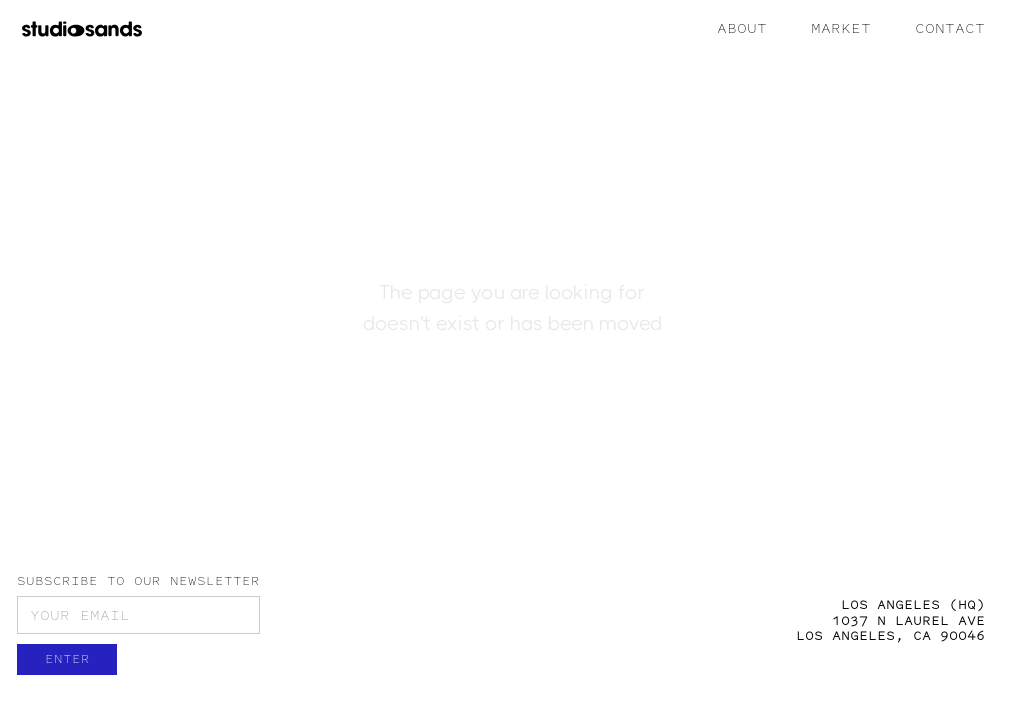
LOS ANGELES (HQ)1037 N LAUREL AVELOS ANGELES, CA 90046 (890, 620)
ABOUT (742, 28)
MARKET (841, 28)
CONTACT (950, 28)
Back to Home (512, 410)
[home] (82, 28)
